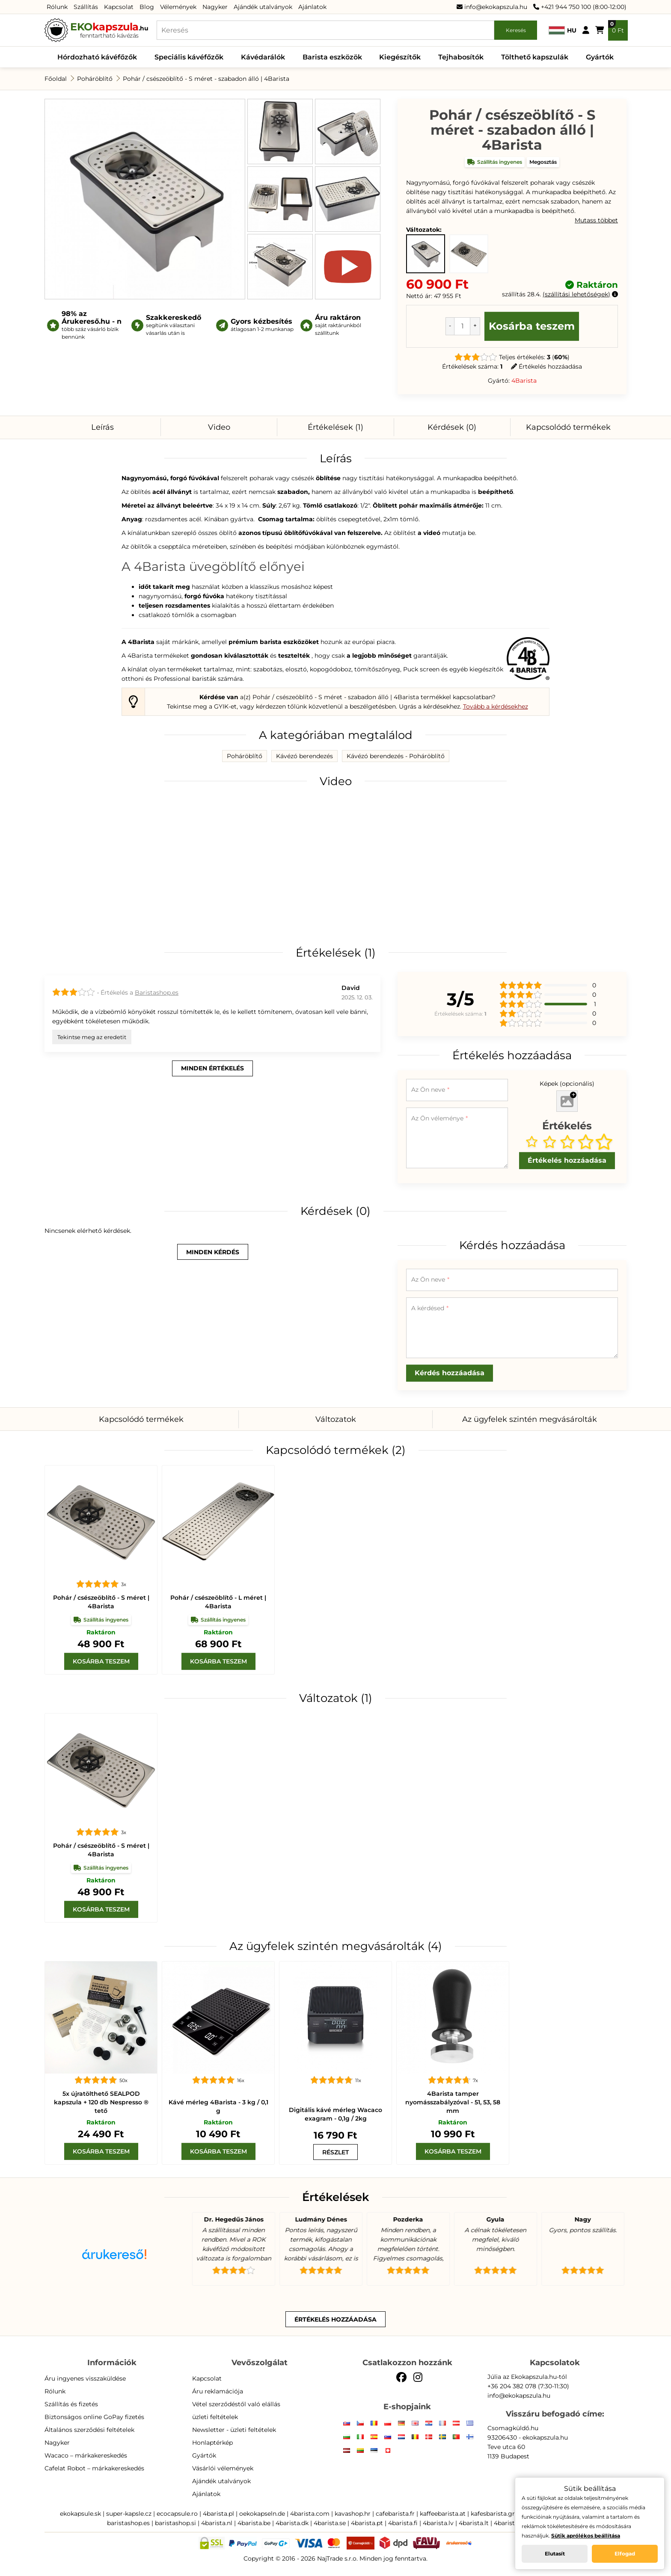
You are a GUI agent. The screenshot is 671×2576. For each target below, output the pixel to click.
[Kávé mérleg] (218, 2018)
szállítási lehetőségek (576, 294)
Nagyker (215, 7)
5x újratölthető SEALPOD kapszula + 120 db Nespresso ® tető (101, 2102)
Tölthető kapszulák (534, 57)
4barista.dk (292, 2523)
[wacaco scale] (335, 2018)
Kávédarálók (263, 57)
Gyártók (600, 57)
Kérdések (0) (452, 427)
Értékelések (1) (335, 427)
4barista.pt (367, 2523)
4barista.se (330, 2523)
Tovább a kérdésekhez (495, 706)
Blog (147, 7)
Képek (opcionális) (567, 1083)
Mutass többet (596, 220)
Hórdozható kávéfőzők (97, 57)
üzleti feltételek (215, 2417)
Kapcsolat (119, 7)
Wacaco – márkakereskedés (86, 2455)
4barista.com (310, 2513)
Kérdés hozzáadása (449, 1373)
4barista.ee (510, 2523)
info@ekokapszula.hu (492, 7)
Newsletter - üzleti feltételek (234, 2430)
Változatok (335, 1419)
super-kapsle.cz (128, 2513)
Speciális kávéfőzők (188, 57)
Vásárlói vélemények (222, 2468)
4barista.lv (438, 2523)
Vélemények (178, 7)
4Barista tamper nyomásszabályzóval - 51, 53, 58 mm (452, 2102)
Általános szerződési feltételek (89, 2430)
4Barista (524, 380)
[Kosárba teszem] (101, 1661)
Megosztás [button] (543, 162)
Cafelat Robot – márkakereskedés (94, 2468)
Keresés (516, 30)
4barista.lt (474, 2523)
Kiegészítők (400, 57)
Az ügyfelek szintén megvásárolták (529, 1419)
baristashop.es (128, 2523)
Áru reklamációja (217, 2391)
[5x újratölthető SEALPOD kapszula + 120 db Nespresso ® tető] (101, 2018)
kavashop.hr (353, 2513)
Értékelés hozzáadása (546, 366)
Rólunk (57, 7)
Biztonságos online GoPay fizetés (94, 2417)
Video (219, 427)
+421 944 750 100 (562, 7)
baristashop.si (175, 2523)
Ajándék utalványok (263, 7)
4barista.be (254, 2523)
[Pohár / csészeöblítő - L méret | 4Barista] (218, 1521)
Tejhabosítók (461, 57)
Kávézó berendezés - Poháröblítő (396, 756)
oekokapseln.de (262, 2513)
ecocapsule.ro (177, 2513)
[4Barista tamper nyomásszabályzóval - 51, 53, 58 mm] (453, 2018)
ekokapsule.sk (80, 2513)
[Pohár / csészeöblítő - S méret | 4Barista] (101, 1521)
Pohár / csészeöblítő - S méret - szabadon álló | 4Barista (206, 79)
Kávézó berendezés (304, 756)
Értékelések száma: (472, 366)
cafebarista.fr (395, 2513)
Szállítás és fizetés (71, 2404)
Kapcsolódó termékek (568, 427)
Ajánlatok (312, 7)
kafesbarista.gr (493, 2513)
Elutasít (555, 2553)
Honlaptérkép (212, 2442)
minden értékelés (212, 1068)
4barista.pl (218, 2513)
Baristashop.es (156, 992)
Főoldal (56, 79)
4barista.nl (216, 2523)
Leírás (102, 427)
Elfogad (625, 2553)
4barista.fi (403, 2523)
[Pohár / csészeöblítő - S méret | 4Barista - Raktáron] (468, 253)
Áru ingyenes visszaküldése (85, 2378)
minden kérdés (212, 1252)
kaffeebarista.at (443, 2513)
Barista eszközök (332, 57)
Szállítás (86, 7)
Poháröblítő (95, 79)
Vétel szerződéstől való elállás (236, 2404)
